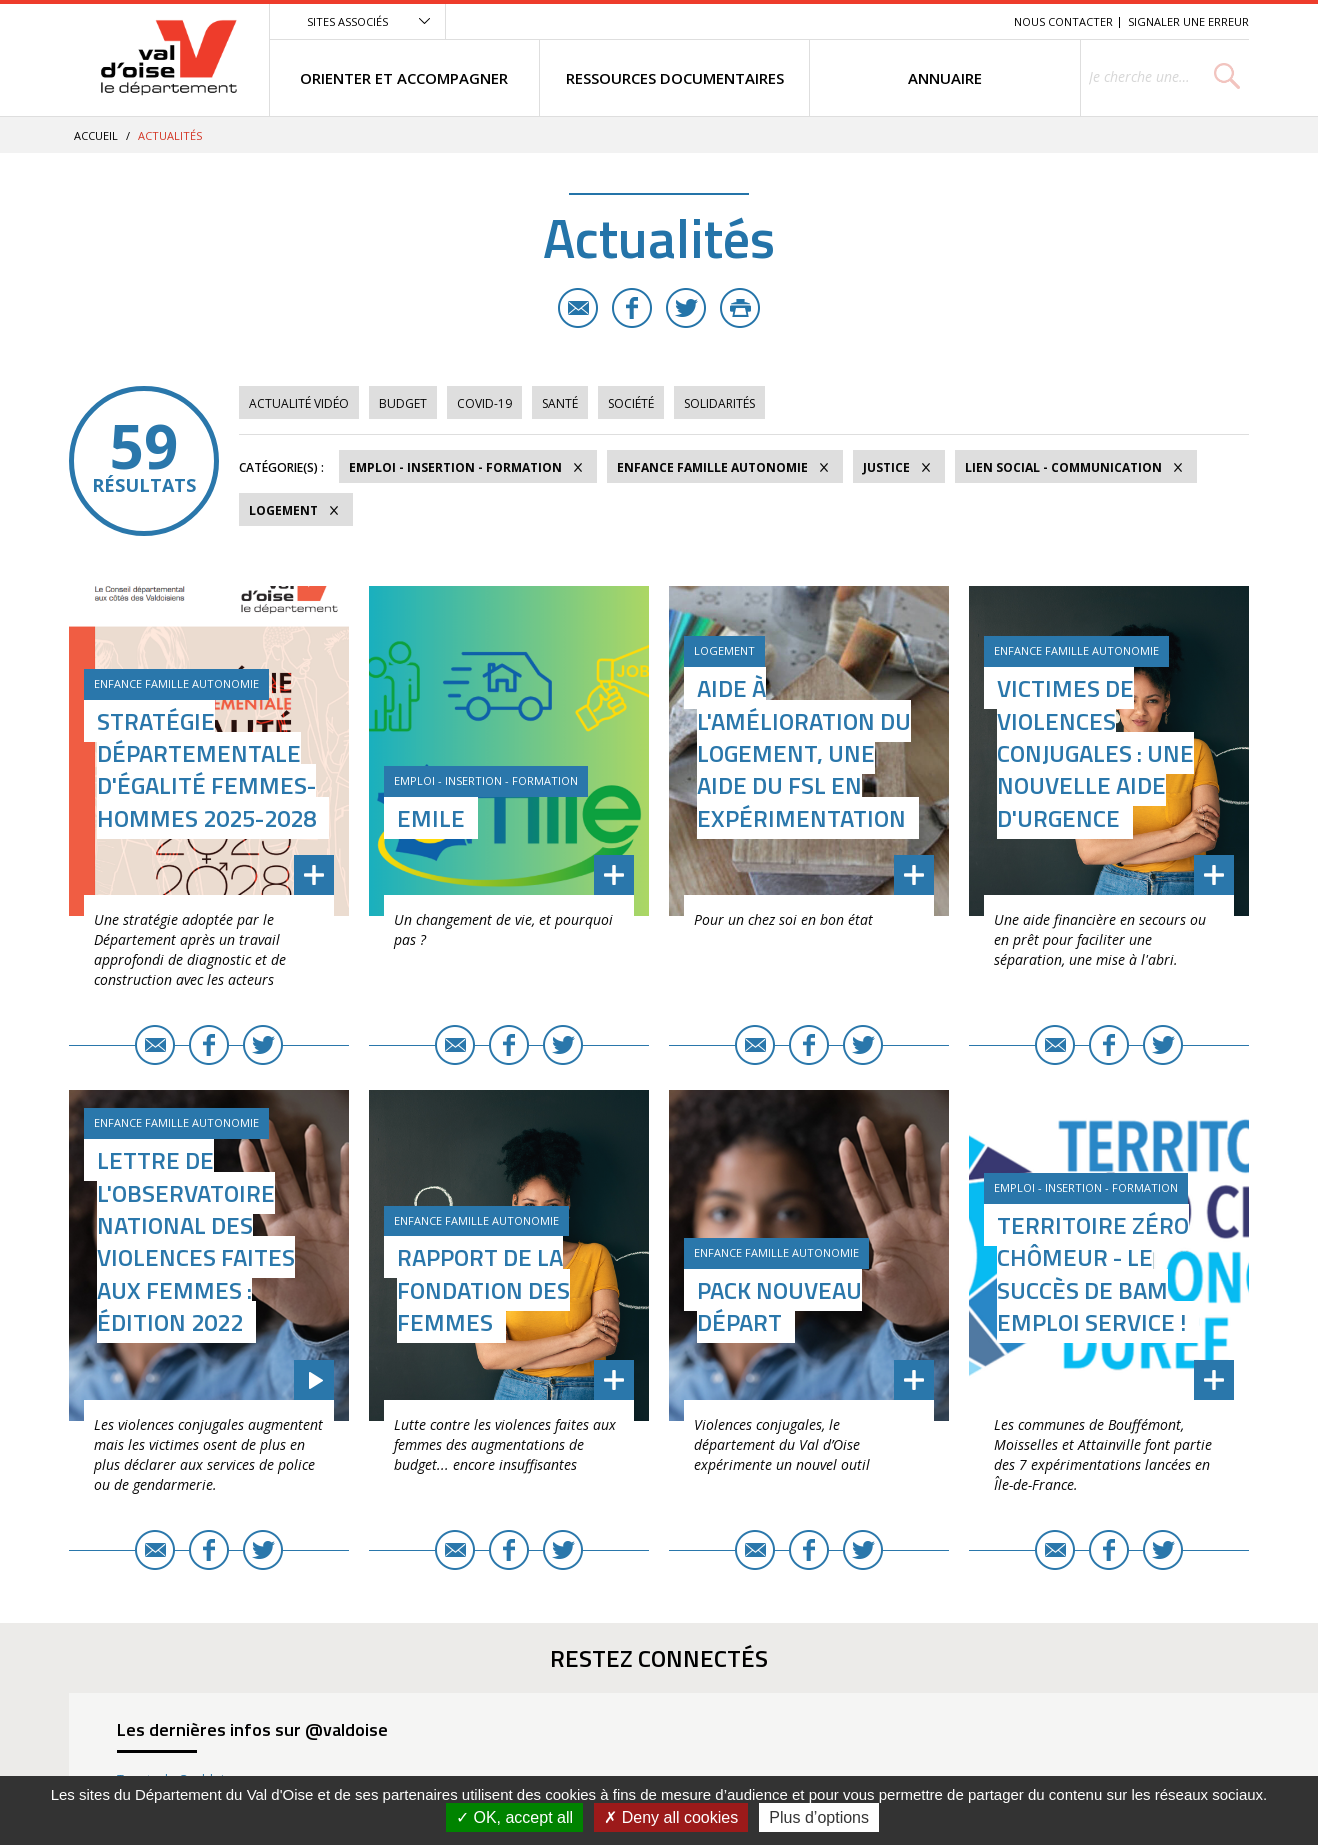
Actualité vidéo (299, 403)
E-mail (578, 308)
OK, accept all (514, 1817)
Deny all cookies (671, 1817)
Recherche (971, 21)
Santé (560, 403)
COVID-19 (484, 403)
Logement (283, 510)
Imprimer (740, 308)
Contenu (904, 21)
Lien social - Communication (1063, 467)
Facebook (632, 308)
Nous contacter (1063, 21)
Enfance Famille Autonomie (712, 467)
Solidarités (719, 403)
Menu (853, 21)
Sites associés (347, 21)
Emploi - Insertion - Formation (455, 467)
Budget (403, 403)
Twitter (686, 308)
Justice (886, 467)
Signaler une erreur (1188, 21)
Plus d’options (819, 1817)
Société (631, 403)
